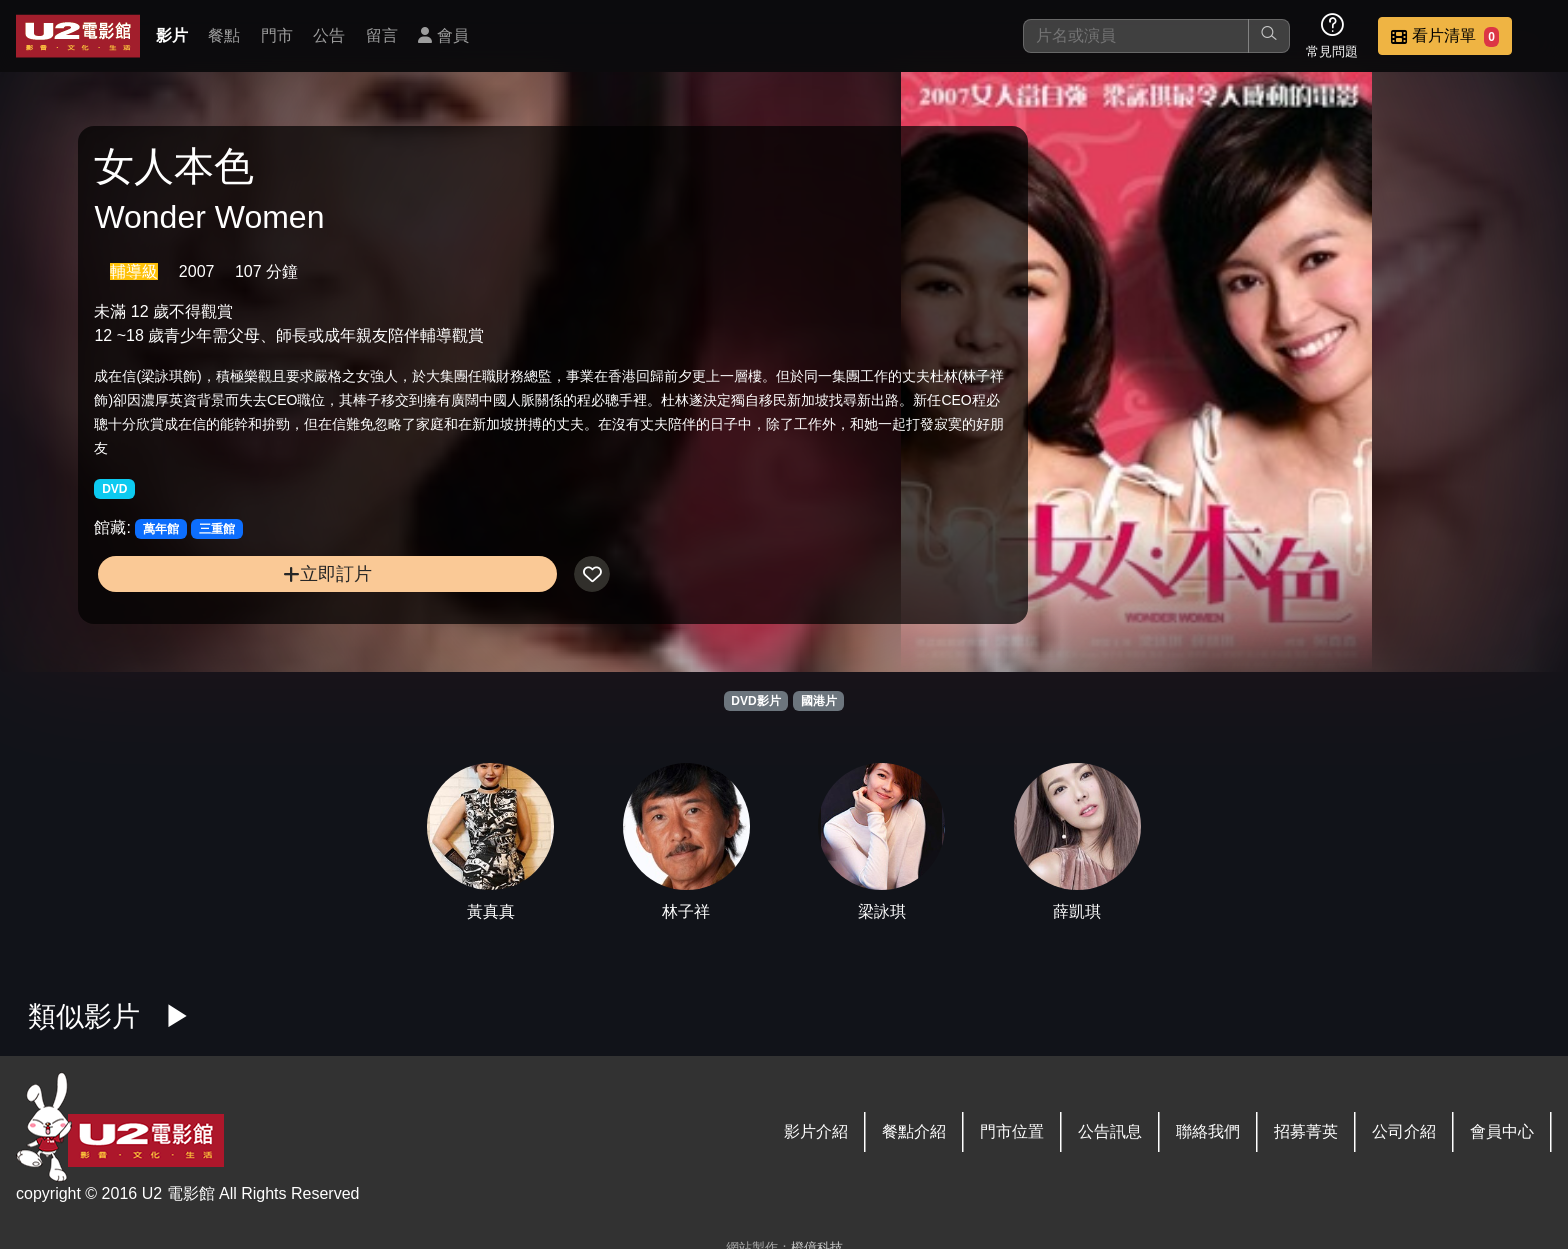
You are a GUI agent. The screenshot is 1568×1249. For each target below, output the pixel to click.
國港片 (819, 701)
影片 (172, 35)
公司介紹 (1404, 1131)
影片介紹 (816, 1131)
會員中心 (1502, 1131)
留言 (382, 35)
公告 (329, 35)
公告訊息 (1110, 1131)
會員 (443, 35)
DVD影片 (755, 701)
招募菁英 (1306, 1131)
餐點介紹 (914, 1131)
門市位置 (1012, 1131)
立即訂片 (266, 609)
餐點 (224, 35)
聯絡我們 (1208, 1131)
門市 (277, 35)
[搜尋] (1136, 36)
